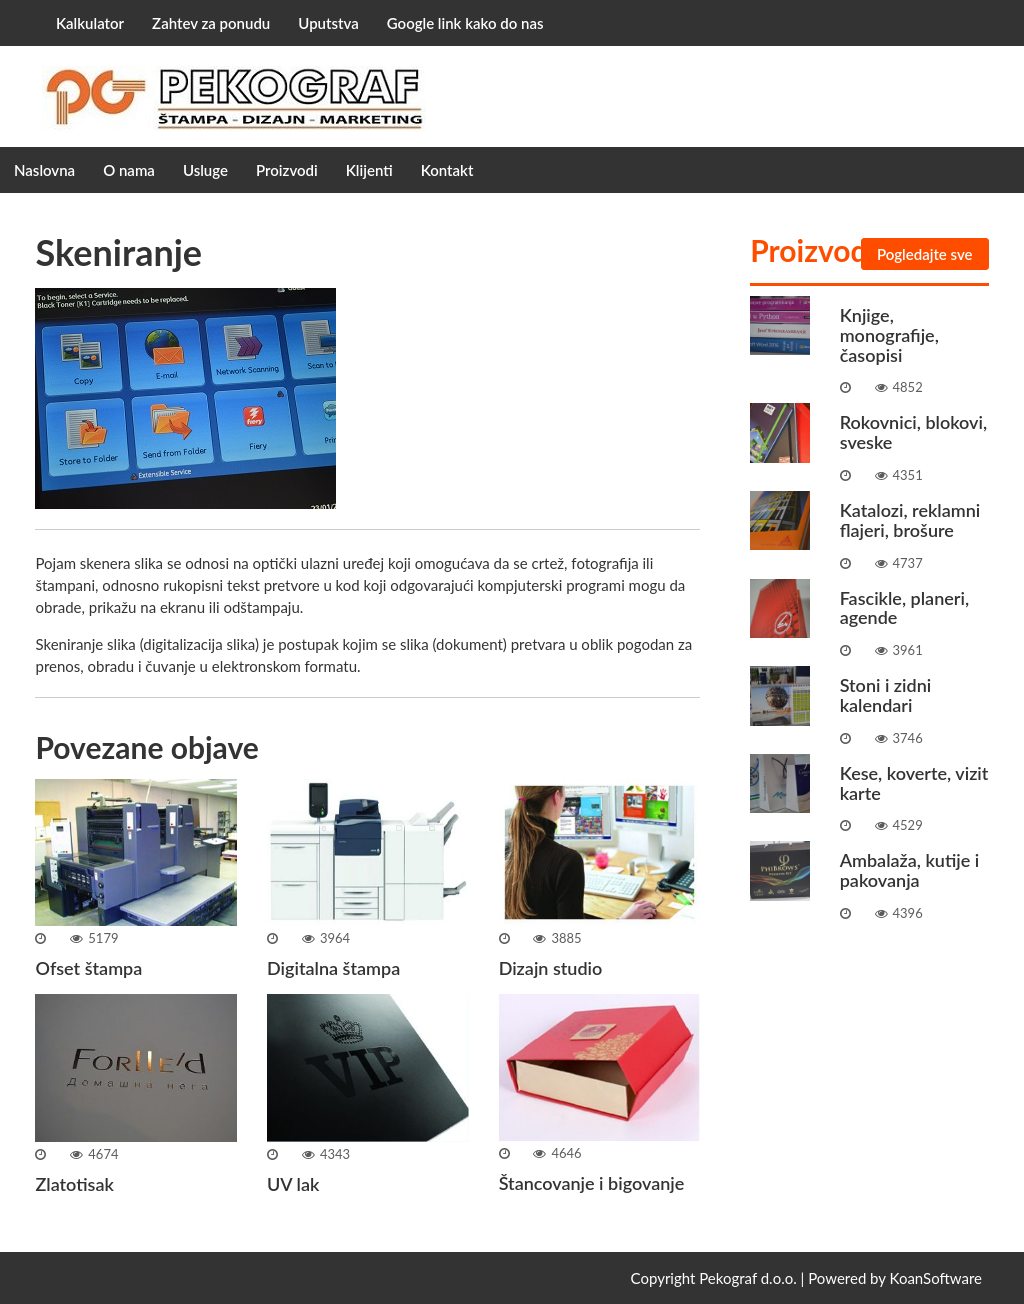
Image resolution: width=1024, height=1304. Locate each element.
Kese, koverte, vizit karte (914, 783)
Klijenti (369, 170)
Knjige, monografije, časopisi (889, 335)
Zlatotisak (74, 1184)
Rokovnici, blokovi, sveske (913, 432)
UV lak (293, 1184)
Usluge (205, 170)
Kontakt (447, 170)
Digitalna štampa (333, 968)
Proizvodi (287, 170)
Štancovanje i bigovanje (592, 1183)
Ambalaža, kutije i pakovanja (910, 870)
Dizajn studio (551, 968)
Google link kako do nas (465, 23)
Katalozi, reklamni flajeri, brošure (910, 520)
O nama (129, 170)
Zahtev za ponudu (211, 23)
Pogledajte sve (925, 254)
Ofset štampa (88, 968)
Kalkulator (90, 23)
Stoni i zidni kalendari (886, 695)
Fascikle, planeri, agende (904, 608)
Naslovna (44, 170)
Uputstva (328, 23)
